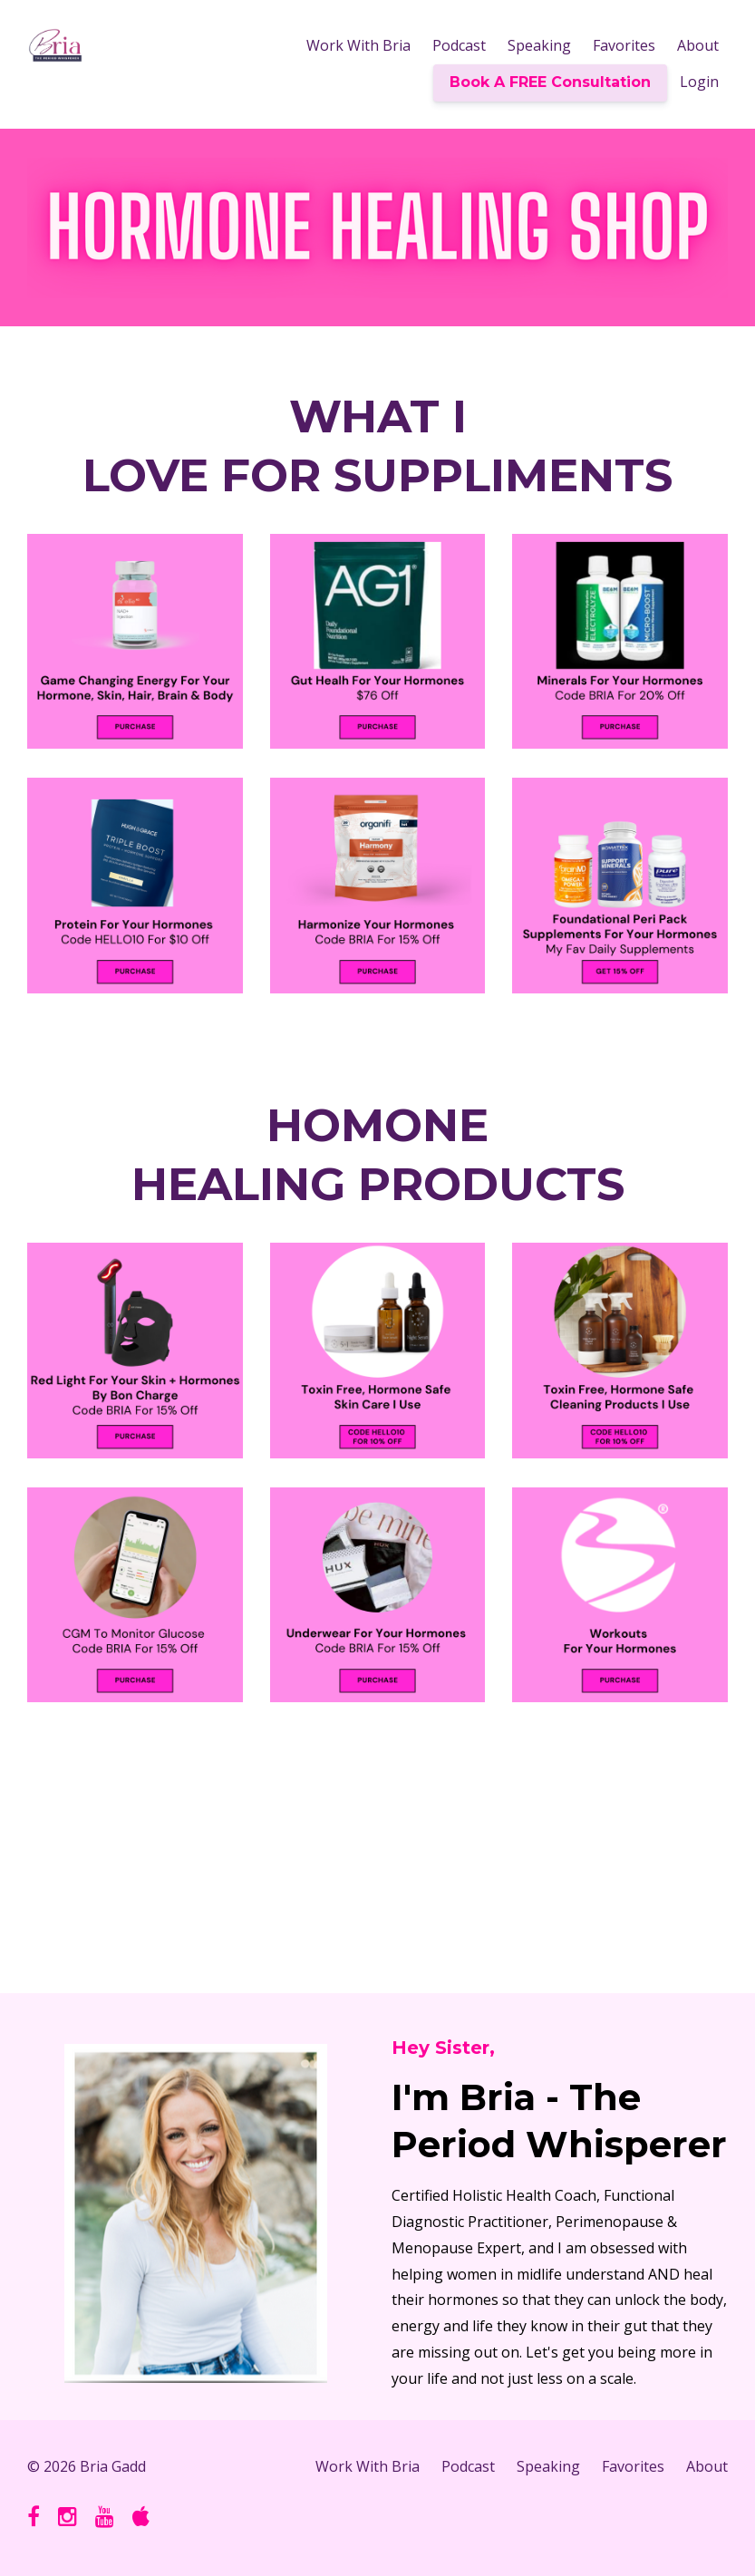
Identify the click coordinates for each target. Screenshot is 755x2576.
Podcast (459, 45)
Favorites (624, 45)
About (698, 45)
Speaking (539, 45)
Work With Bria (358, 45)
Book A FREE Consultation (550, 82)
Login (699, 82)
